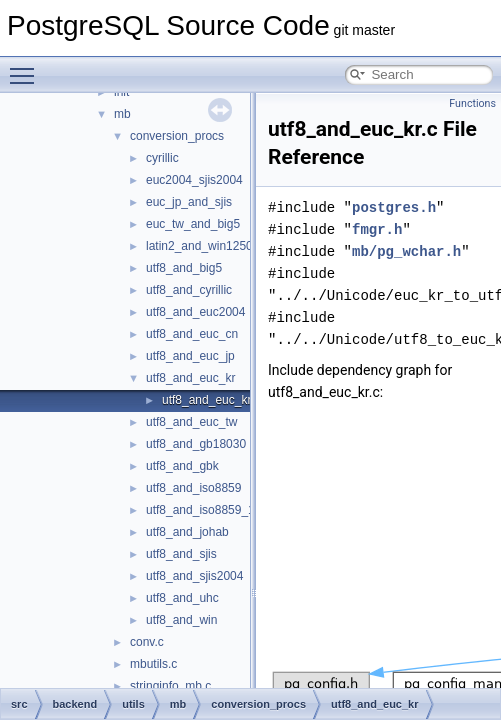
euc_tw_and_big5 (193, 224)
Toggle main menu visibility (27, 67)
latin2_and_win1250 (199, 246)
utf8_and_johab (187, 532)
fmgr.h (377, 229)
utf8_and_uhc (182, 598)
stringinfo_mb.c (170, 686)
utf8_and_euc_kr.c (211, 400)
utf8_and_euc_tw (191, 422)
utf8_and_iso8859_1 (200, 510)
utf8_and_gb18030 (196, 444)
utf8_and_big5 (184, 268)
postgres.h (394, 207)
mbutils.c (153, 664)
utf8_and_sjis (181, 554)
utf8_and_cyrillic (189, 290)
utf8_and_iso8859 (193, 488)
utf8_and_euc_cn (192, 334)
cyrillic (162, 158)
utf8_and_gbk (182, 466)
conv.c (147, 642)
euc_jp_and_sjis (189, 202)
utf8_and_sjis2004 (194, 576)
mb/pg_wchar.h (406, 251)
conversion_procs (177, 136)
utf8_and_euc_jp (190, 356)
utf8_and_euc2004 (195, 312)
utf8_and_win (181, 620)
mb (122, 114)
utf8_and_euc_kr (190, 378)
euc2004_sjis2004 (194, 180)
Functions (472, 103)
